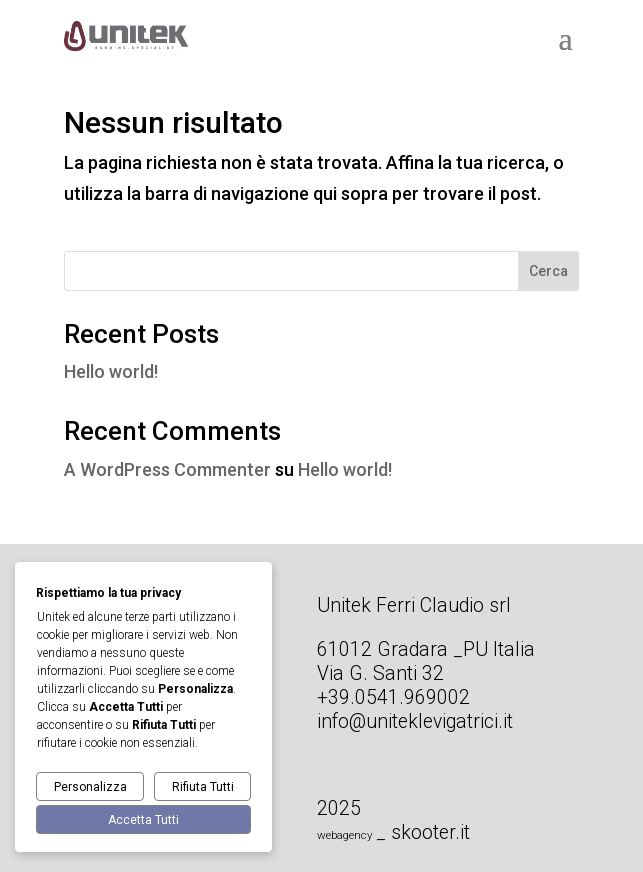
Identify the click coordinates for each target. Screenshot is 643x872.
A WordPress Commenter (167, 469)
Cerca (548, 271)
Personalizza (90, 787)
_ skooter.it (423, 832)
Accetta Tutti (143, 820)
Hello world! (111, 371)
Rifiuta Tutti (203, 787)
